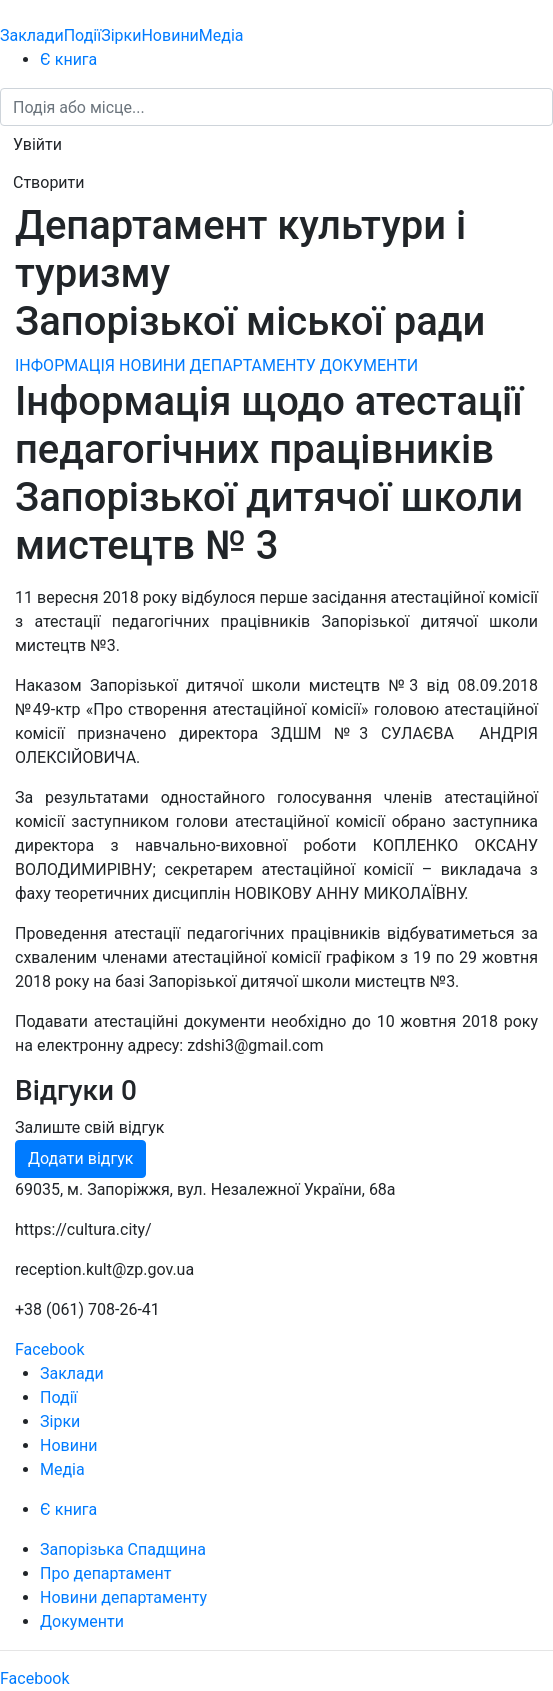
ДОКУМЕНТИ (369, 365)
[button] (37, 145)
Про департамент (105, 1573)
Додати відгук (80, 1158)
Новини (169, 35)
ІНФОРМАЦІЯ (65, 365)
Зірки (121, 35)
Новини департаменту (123, 1597)
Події (82, 35)
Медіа (221, 35)
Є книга (68, 59)
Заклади (32, 35)
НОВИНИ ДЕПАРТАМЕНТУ (217, 365)
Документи (82, 1621)
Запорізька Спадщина (123, 1549)
